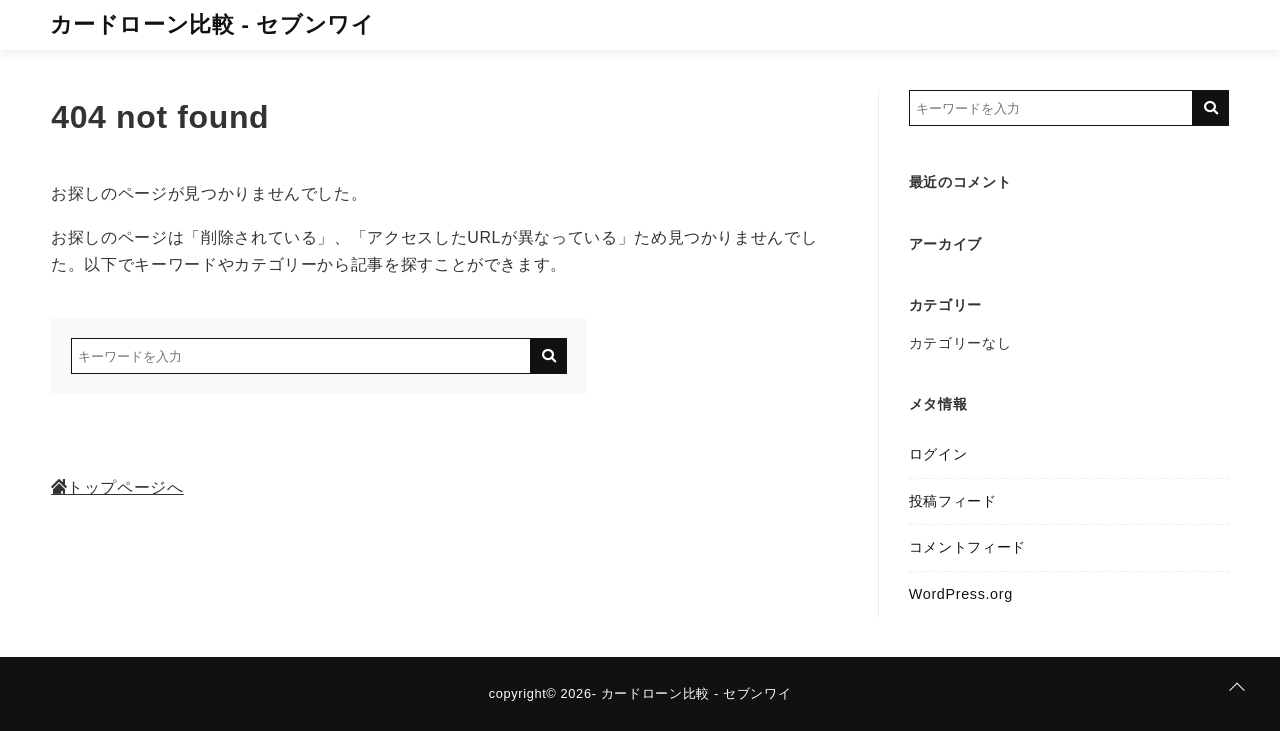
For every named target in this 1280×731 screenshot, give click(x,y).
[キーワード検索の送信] (549, 356)
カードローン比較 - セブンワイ (212, 24)
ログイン (938, 454)
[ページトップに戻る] (1237, 688)
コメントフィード (967, 547)
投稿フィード (953, 501)
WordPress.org (961, 594)
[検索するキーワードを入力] (301, 356)
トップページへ (117, 487)
